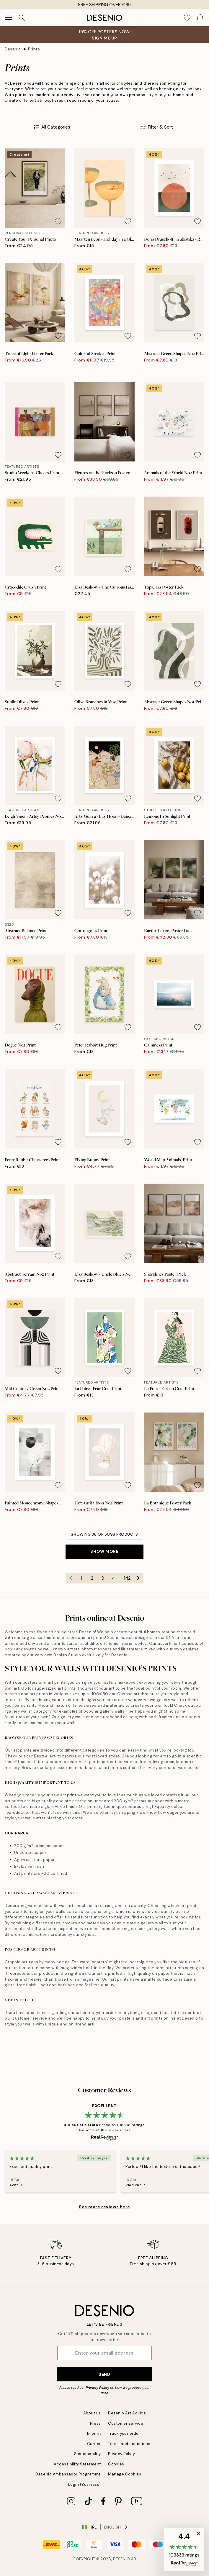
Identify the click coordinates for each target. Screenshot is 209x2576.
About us (92, 2413)
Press (95, 2423)
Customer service (125, 2423)
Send (104, 2374)
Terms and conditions (129, 2443)
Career (94, 2443)
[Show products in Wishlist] (187, 18)
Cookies (116, 2464)
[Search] (21, 18)
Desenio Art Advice (127, 2413)
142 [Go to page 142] (127, 1578)
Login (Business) (84, 2484)
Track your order (124, 2433)
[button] (184, 2549)
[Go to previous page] (71, 1578)
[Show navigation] (8, 18)
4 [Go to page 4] (113, 1578)
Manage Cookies (124, 2474)
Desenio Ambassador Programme (68, 2474)
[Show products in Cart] (200, 18)
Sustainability (87, 2453)
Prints (34, 49)
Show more (104, 1551)
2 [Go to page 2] (92, 1578)
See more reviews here (104, 2206)
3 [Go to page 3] (103, 1578)
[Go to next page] (138, 1578)
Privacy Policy (97, 2387)
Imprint (94, 2433)
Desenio (13, 49)
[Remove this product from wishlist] (58, 221)
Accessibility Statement (77, 2464)
